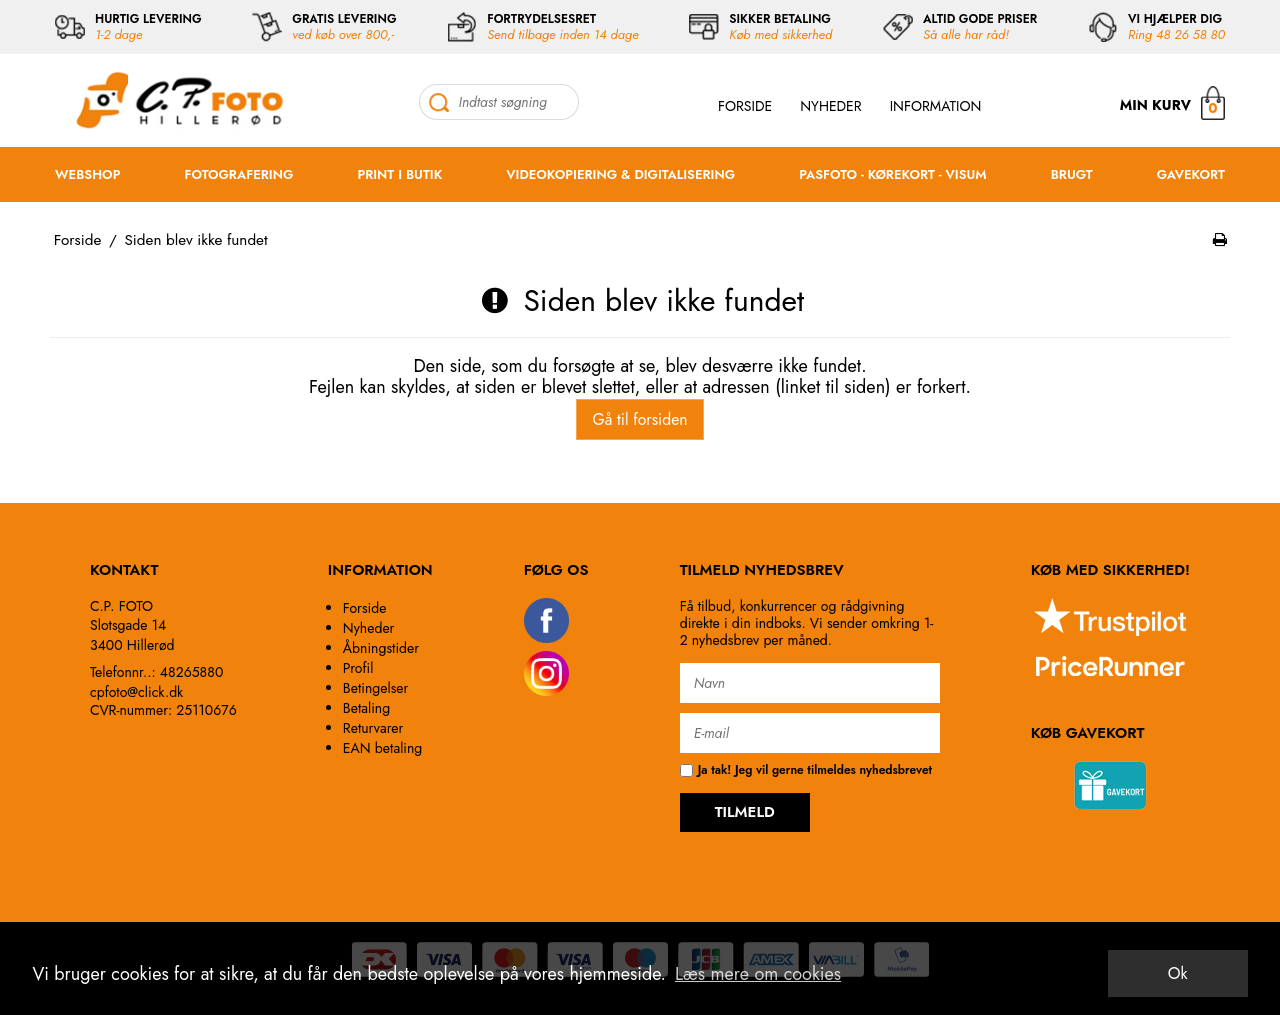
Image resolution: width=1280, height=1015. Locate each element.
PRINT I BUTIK (399, 174)
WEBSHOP (87, 174)
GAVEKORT (1191, 174)
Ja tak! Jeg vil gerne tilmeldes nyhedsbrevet (806, 770)
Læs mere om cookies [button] (758, 974)
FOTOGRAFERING (239, 174)
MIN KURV (1172, 102)
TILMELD (745, 812)
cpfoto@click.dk (136, 692)
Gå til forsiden (639, 419)
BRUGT (1072, 174)
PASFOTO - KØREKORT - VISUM (892, 174)
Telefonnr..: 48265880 (156, 672)
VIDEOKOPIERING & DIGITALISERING (620, 174)
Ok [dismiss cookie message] (1178, 973)
